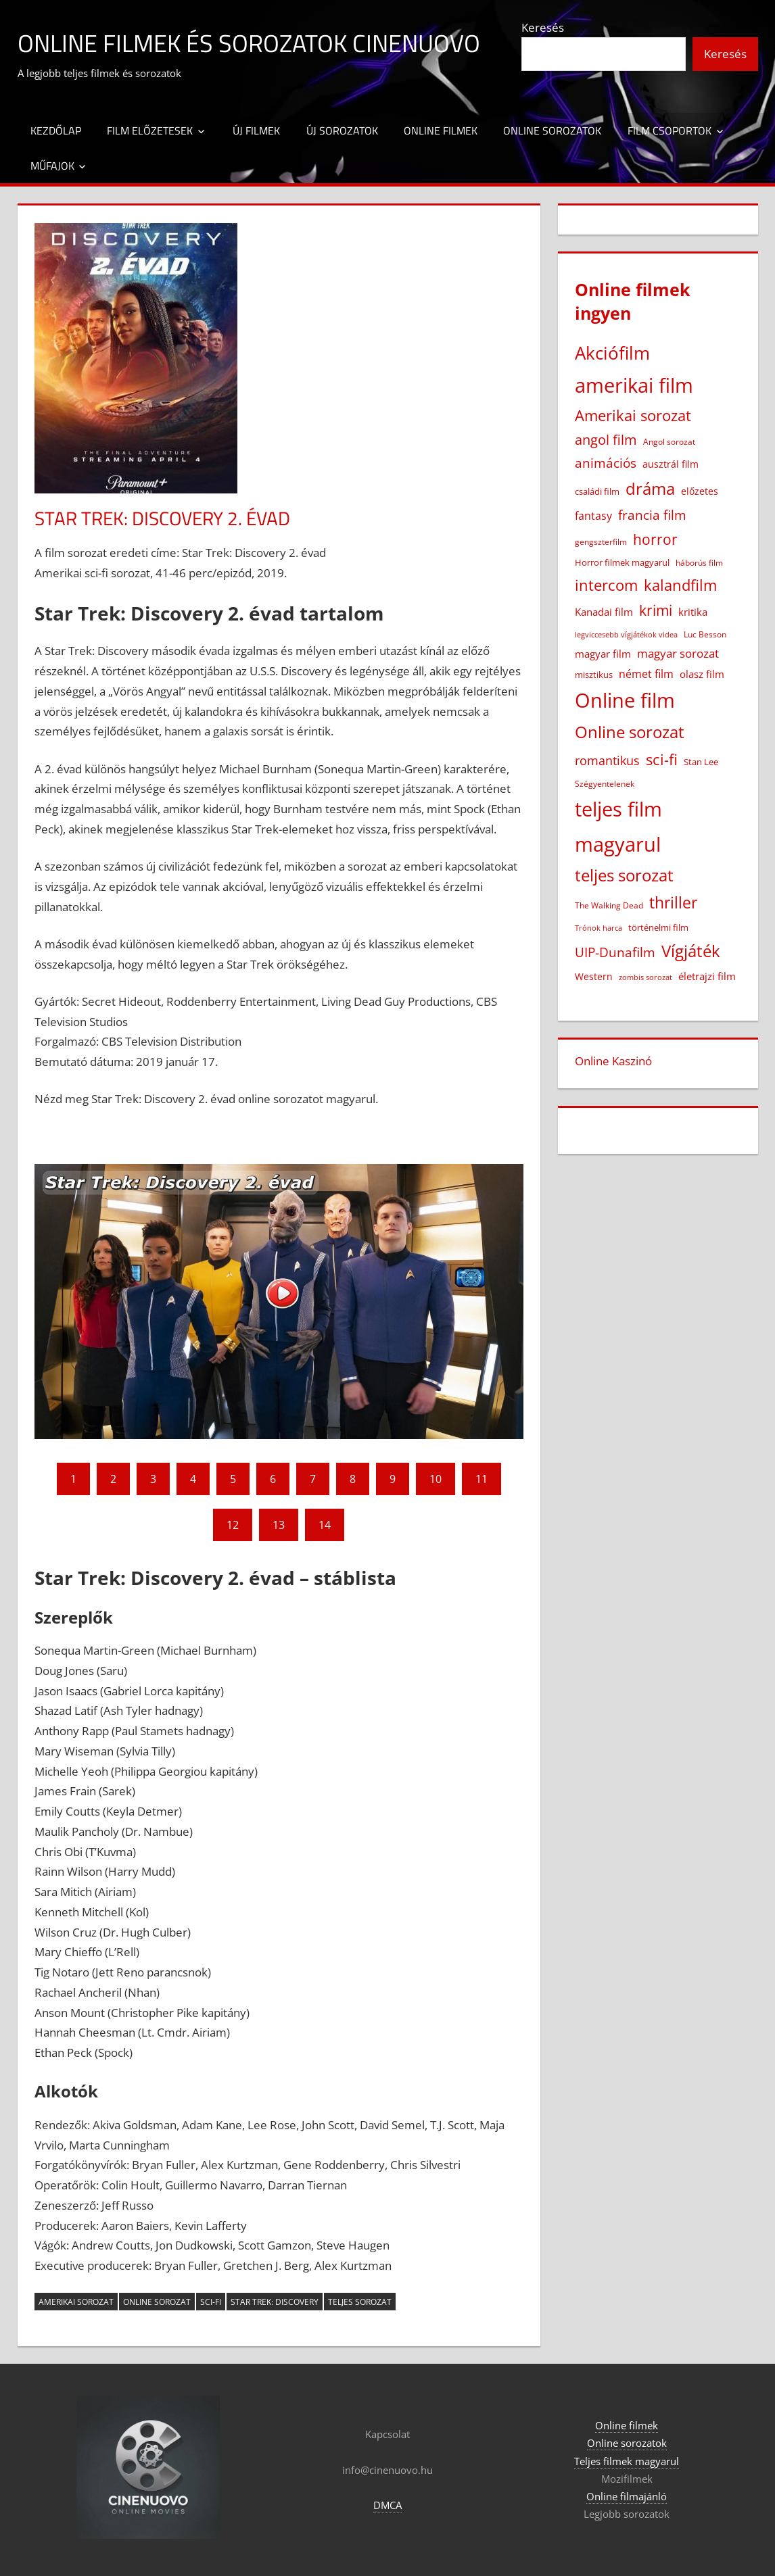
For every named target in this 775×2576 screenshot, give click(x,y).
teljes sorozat (360, 2302)
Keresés (542, 27)
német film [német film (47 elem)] (646, 673)
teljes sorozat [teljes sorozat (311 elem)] (624, 875)
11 (481, 1479)
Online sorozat (157, 2302)
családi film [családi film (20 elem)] (597, 491)
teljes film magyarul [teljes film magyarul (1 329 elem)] (618, 826)
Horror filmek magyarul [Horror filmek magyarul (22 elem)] (622, 562)
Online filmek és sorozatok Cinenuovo (249, 43)
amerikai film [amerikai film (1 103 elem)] (634, 385)
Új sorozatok (342, 130)
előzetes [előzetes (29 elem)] (699, 491)
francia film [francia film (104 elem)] (652, 515)
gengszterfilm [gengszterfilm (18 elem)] (601, 542)
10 (435, 1479)
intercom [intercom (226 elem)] (606, 585)
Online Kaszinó (613, 1061)
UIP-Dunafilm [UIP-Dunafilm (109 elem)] (615, 952)
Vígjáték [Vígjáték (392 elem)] (690, 951)
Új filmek (256, 130)
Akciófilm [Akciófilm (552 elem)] (612, 353)
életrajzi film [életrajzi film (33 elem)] (707, 976)
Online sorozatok (552, 130)
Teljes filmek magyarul (626, 2461)
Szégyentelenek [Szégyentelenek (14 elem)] (604, 784)
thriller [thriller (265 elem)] (673, 902)
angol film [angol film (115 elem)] (606, 440)
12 (233, 1524)
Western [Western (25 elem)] (594, 976)
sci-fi (210, 2302)
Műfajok (52, 165)
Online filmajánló (626, 2496)
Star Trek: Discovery (275, 2302)
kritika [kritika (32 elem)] (692, 611)
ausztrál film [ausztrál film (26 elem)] (670, 464)
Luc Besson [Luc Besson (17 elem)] (705, 634)
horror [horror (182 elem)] (655, 539)
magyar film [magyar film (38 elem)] (603, 653)
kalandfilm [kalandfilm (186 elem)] (680, 585)
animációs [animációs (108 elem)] (605, 463)
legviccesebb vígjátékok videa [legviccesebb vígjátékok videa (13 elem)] (626, 634)
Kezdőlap (55, 130)
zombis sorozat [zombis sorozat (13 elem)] (645, 977)
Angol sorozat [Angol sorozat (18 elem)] (669, 441)
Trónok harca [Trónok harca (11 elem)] (598, 928)
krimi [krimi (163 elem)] (655, 610)
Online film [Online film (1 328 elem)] (625, 700)
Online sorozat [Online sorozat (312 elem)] (629, 732)
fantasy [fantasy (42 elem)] (593, 515)
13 (279, 1524)
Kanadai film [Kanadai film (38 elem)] (604, 611)
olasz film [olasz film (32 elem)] (702, 674)
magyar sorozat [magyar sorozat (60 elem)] (678, 653)
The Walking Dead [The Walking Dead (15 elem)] (609, 905)
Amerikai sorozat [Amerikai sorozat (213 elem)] (633, 415)
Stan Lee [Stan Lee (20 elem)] (701, 762)
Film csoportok (669, 130)
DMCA (387, 2505)
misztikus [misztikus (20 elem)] (594, 675)
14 (325, 1524)
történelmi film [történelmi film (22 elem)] (658, 927)
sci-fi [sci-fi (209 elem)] (662, 759)
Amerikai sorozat (76, 2302)
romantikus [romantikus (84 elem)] (607, 760)
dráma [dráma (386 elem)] (650, 488)
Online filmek (440, 130)
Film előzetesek (150, 130)
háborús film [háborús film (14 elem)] (699, 563)
